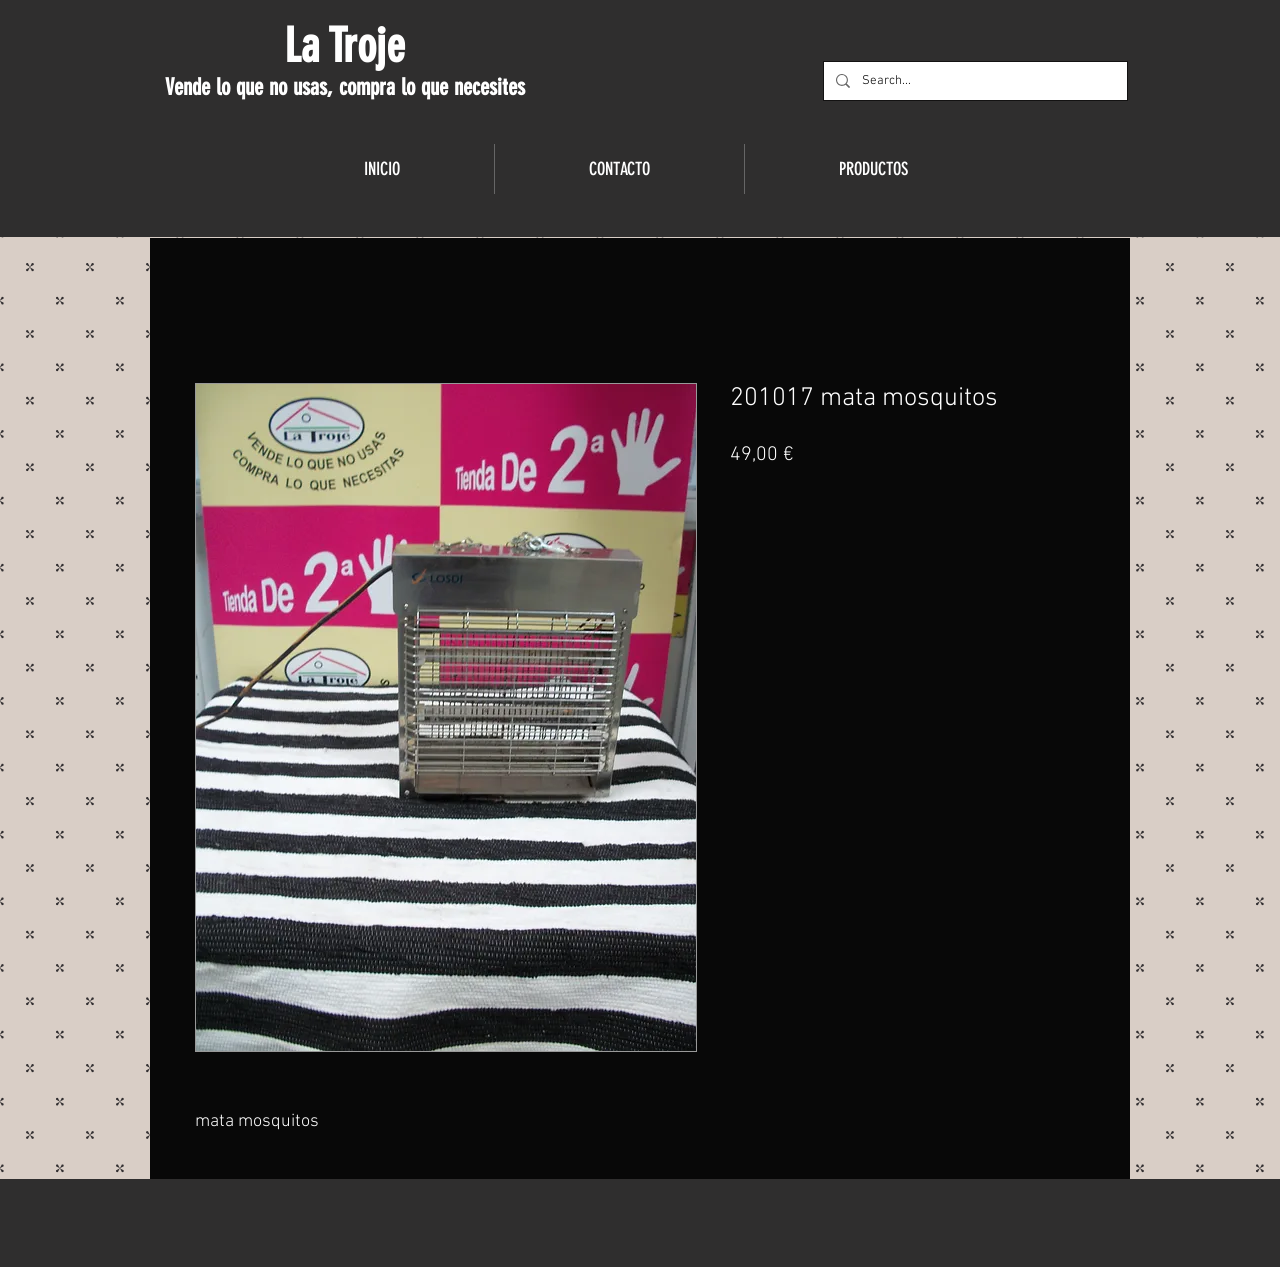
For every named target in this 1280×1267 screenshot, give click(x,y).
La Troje (344, 46)
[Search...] (973, 81)
